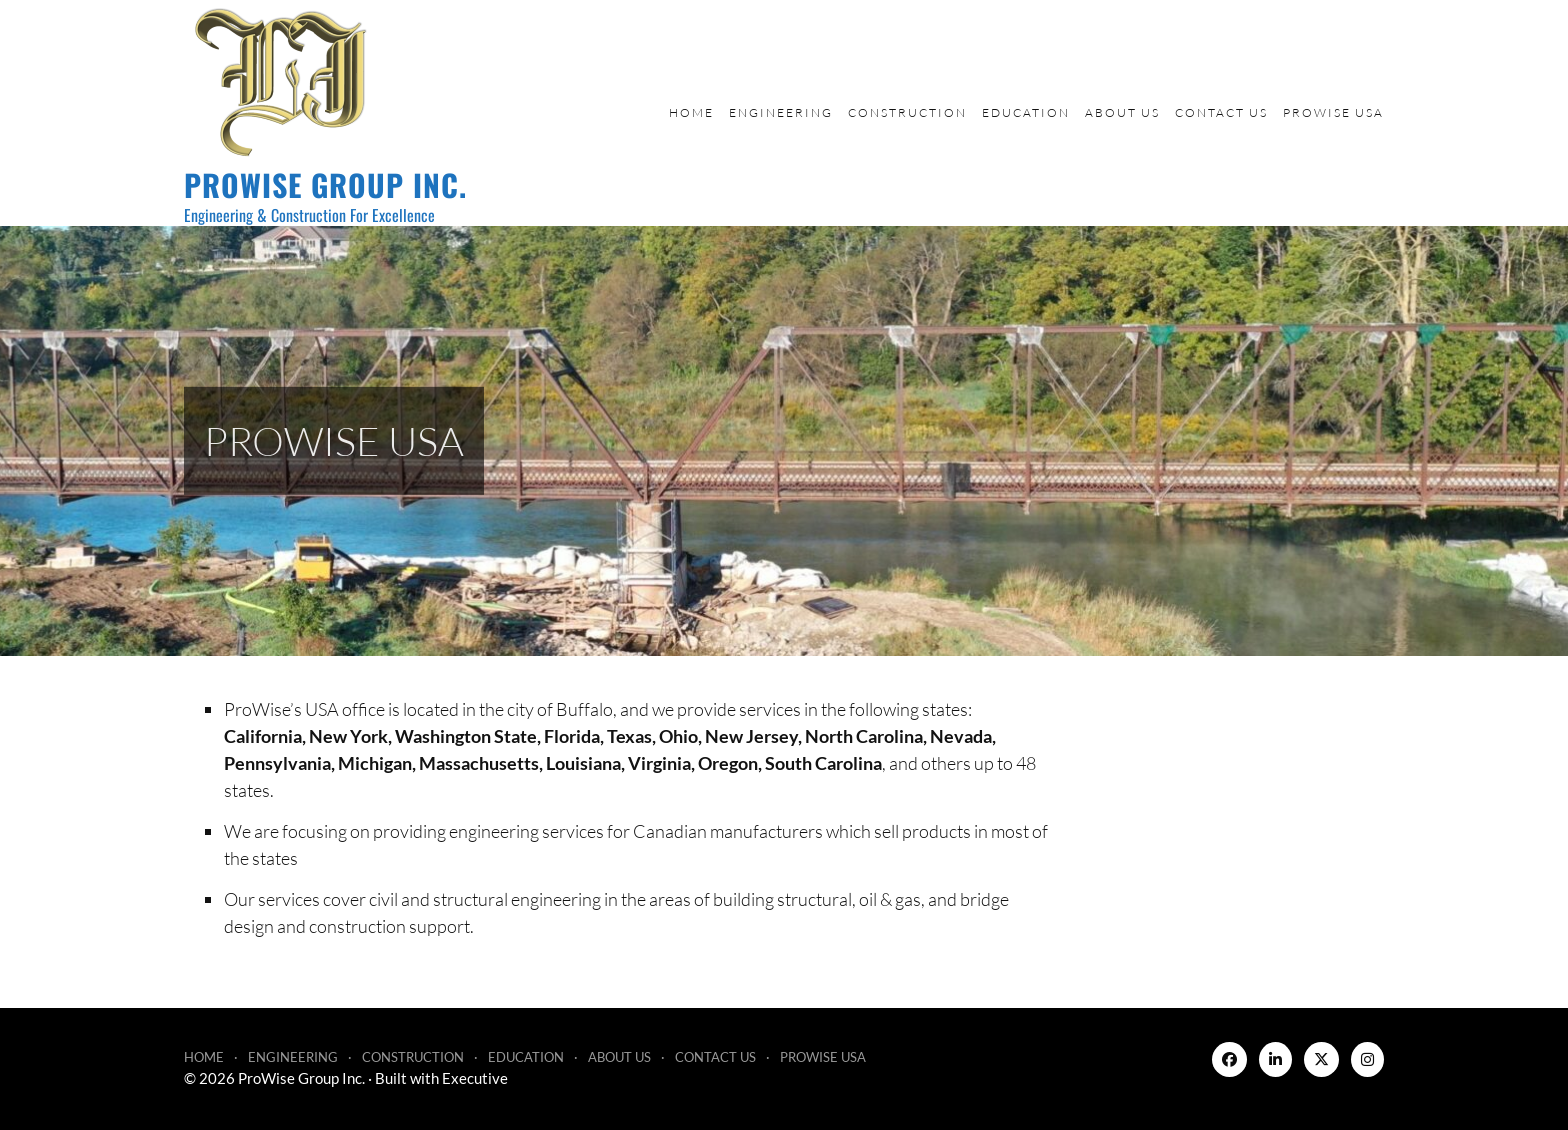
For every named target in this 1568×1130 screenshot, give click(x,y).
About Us (1122, 112)
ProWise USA (1333, 112)
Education (1026, 112)
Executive (475, 1078)
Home (691, 112)
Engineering (781, 112)
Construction (907, 112)
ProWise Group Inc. (325, 184)
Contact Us (1221, 112)
